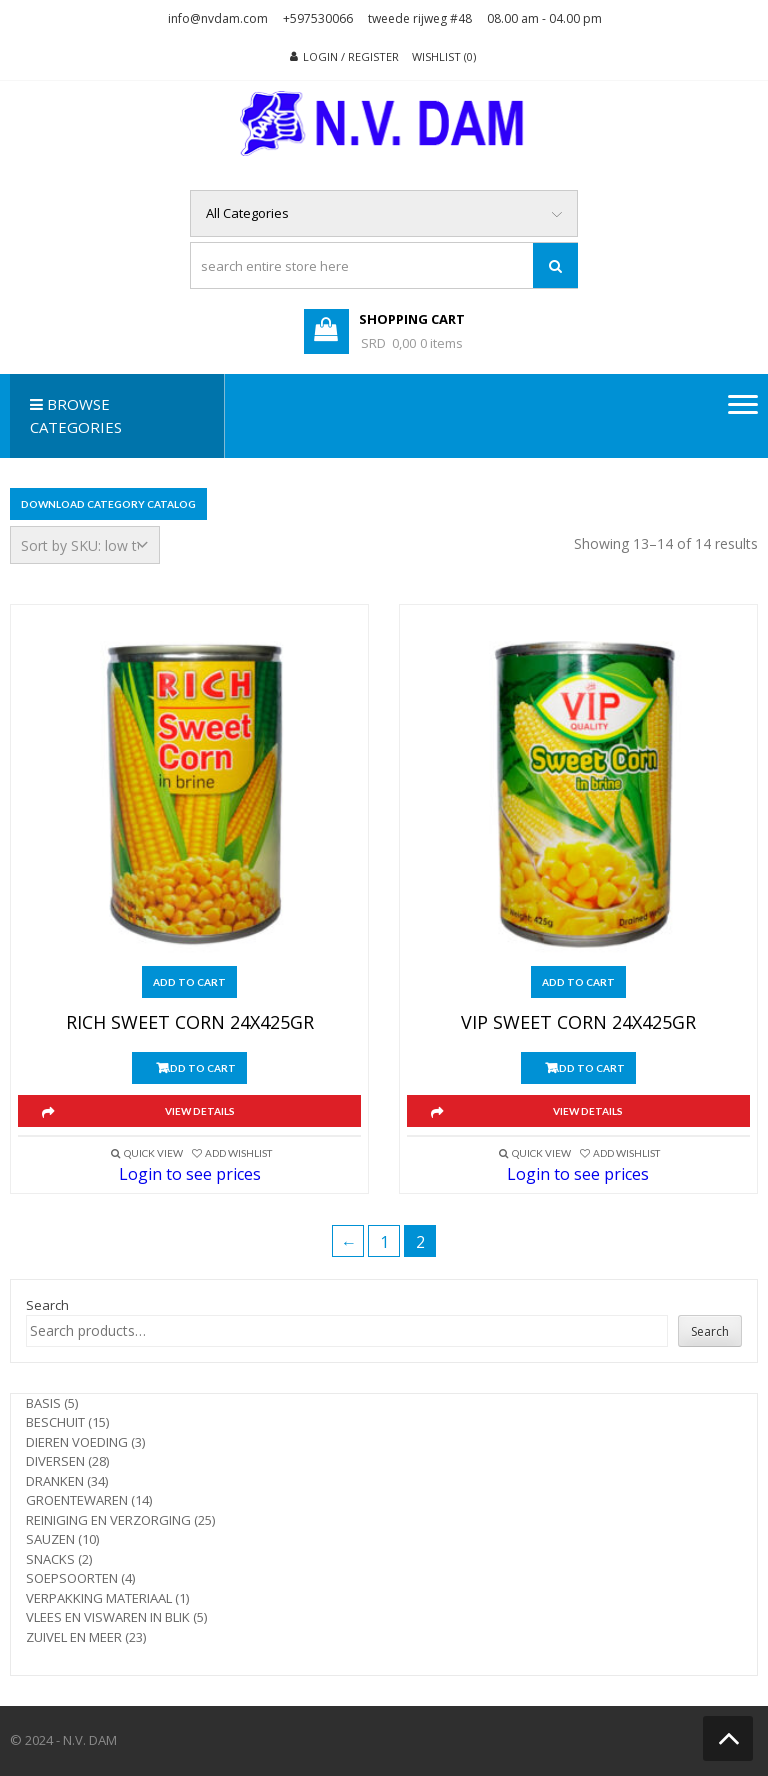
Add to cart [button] (189, 982)
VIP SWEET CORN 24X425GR (578, 1023)
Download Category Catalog (108, 504)
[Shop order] (85, 545)
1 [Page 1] (384, 1242)
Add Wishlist (238, 1153)
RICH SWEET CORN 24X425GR (190, 1023)
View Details (200, 1111)
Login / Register (351, 56)
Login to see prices (190, 1174)
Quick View (153, 1153)
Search (47, 1305)
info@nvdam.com (218, 18)
